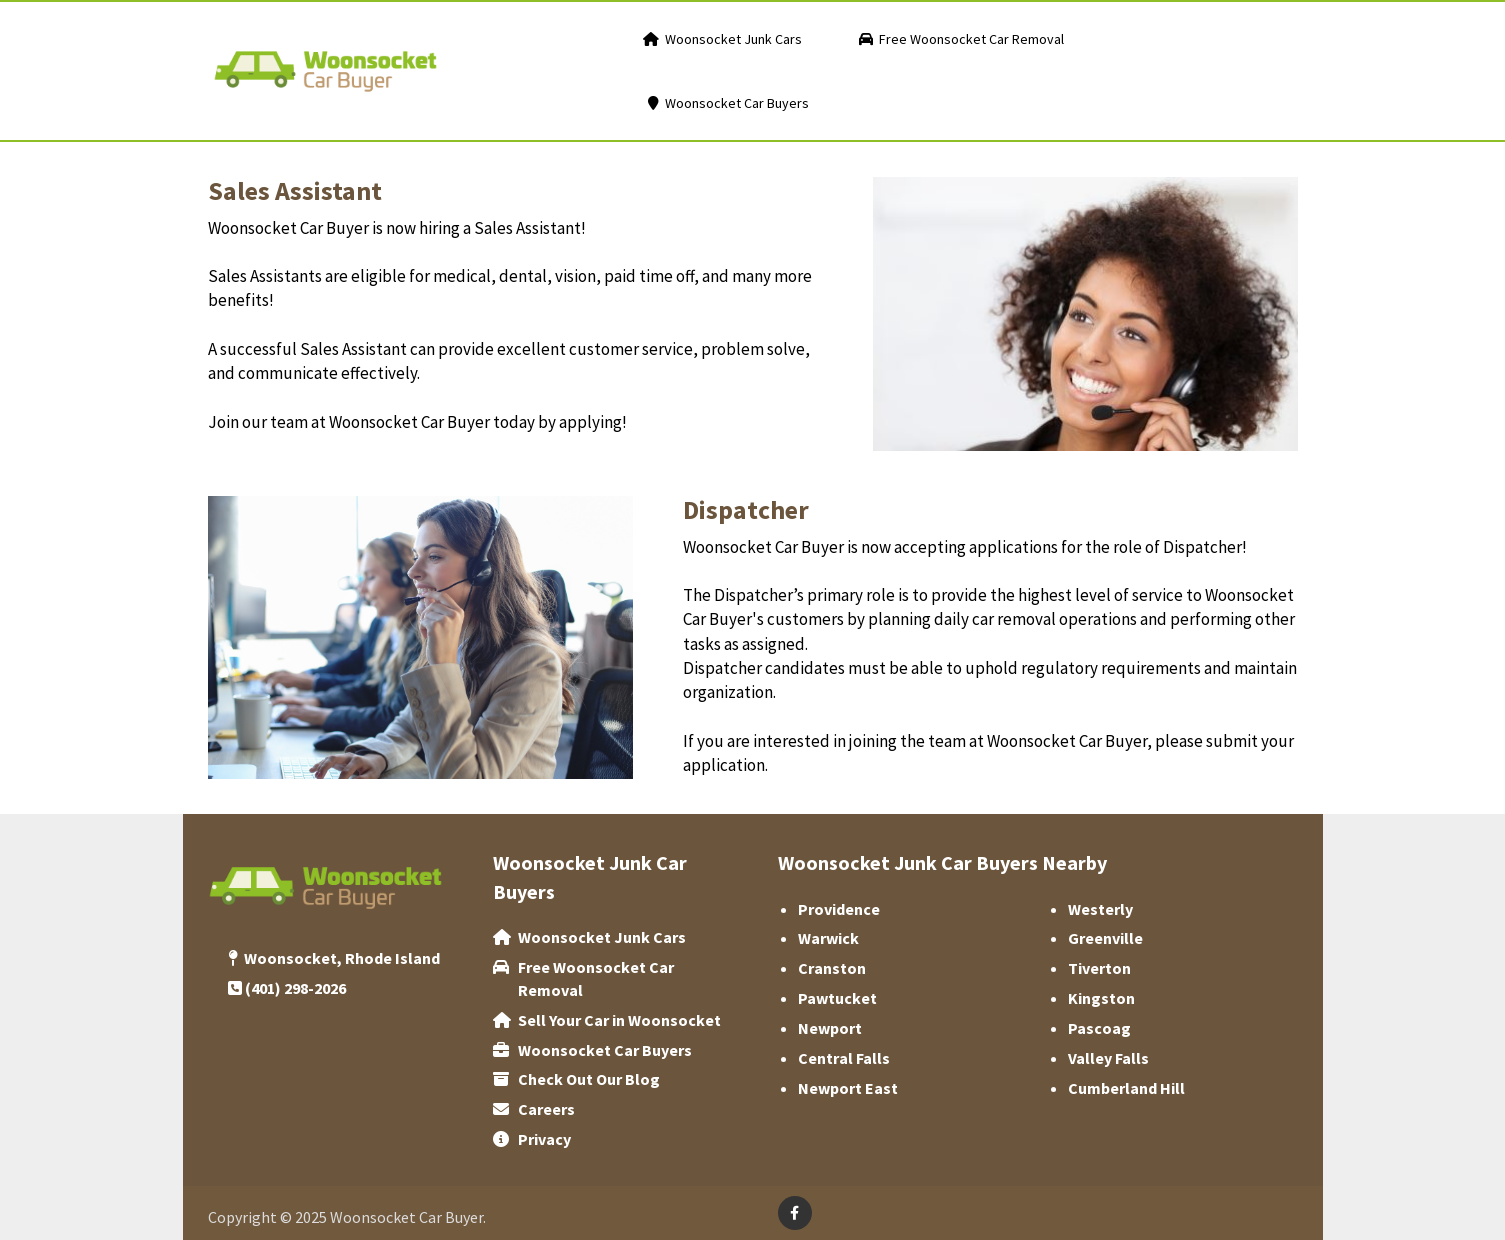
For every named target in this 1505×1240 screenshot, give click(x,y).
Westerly (1100, 909)
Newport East (848, 1088)
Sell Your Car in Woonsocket (619, 1020)
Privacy (544, 1139)
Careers (546, 1109)
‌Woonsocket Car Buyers (605, 1050)
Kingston (1101, 998)
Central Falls (844, 1058)
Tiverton (1099, 968)
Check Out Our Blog (589, 1079)
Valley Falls (1108, 1058)
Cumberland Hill (1126, 1088)
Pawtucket (837, 998)
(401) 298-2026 (295, 988)
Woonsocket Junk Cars (602, 937)
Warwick (828, 938)
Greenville (1105, 938)
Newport (830, 1028)
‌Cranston (832, 968)
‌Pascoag (1099, 1028)
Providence (839, 909)
